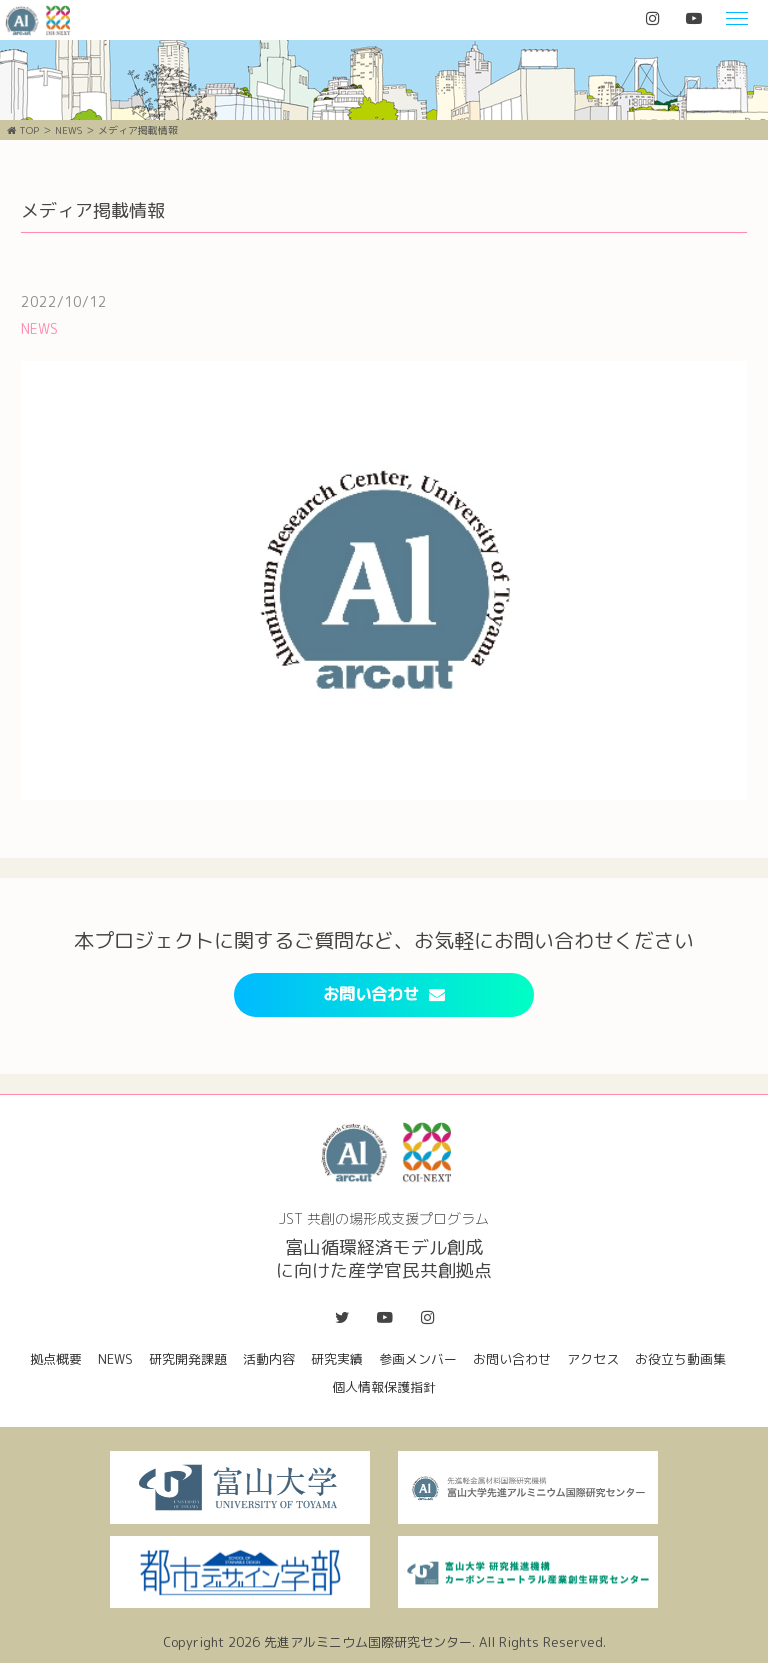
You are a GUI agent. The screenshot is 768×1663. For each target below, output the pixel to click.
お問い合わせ (384, 994)
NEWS (68, 130)
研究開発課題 (188, 1359)
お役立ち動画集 (680, 1359)
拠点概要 (56, 1359)
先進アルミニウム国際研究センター (368, 1642)
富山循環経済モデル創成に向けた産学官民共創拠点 (37, 20)
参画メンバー (418, 1359)
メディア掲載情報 (138, 130)
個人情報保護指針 (384, 1387)
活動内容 (269, 1359)
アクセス (593, 1359)
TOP (23, 130)
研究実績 (337, 1359)
